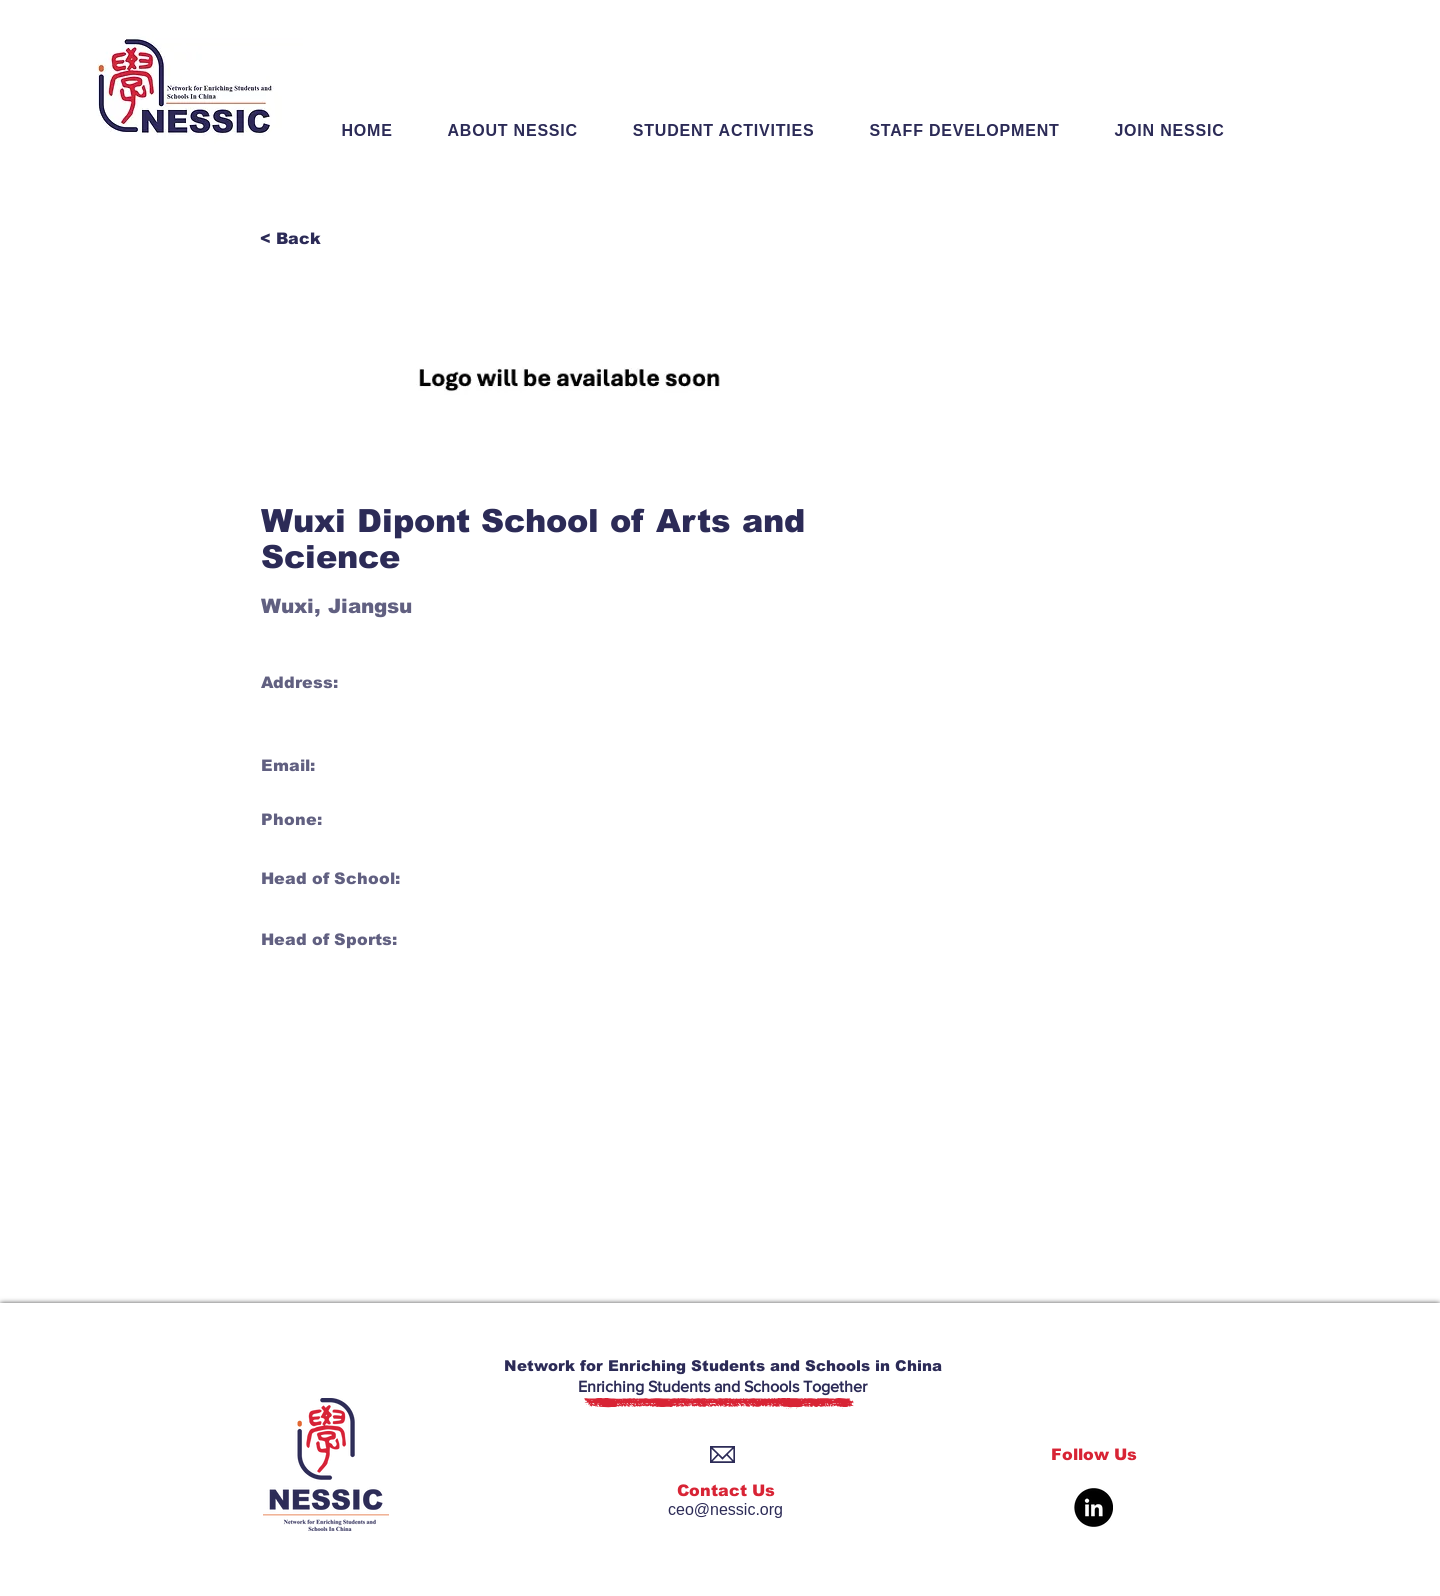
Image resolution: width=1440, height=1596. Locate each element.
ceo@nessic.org (725, 1509)
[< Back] (299, 238)
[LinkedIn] (1093, 1507)
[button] (512, 131)
